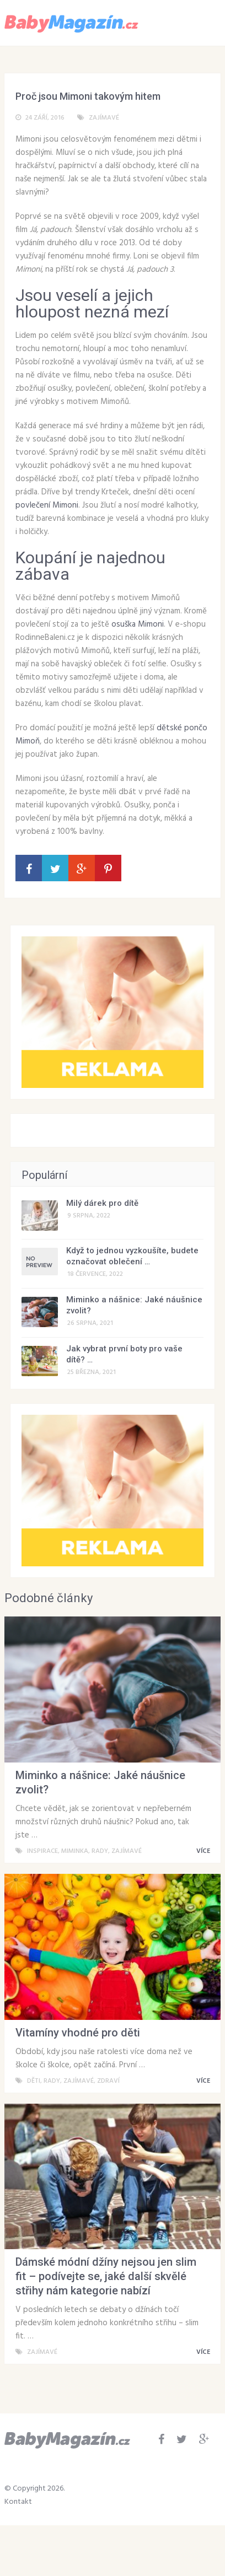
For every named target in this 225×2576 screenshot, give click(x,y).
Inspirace (42, 1851)
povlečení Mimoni (46, 505)
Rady (100, 1851)
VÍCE (205, 1851)
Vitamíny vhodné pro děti (77, 2032)
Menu (188, 22)
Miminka (74, 1851)
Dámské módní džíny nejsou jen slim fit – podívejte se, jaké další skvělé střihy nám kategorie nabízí (105, 2276)
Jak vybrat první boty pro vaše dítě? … (124, 1354)
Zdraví (108, 2081)
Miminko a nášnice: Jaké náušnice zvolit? (134, 1305)
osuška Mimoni (137, 624)
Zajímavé (104, 117)
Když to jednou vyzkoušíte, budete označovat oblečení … (132, 1256)
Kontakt (18, 2502)
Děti (33, 2081)
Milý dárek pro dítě (102, 1203)
